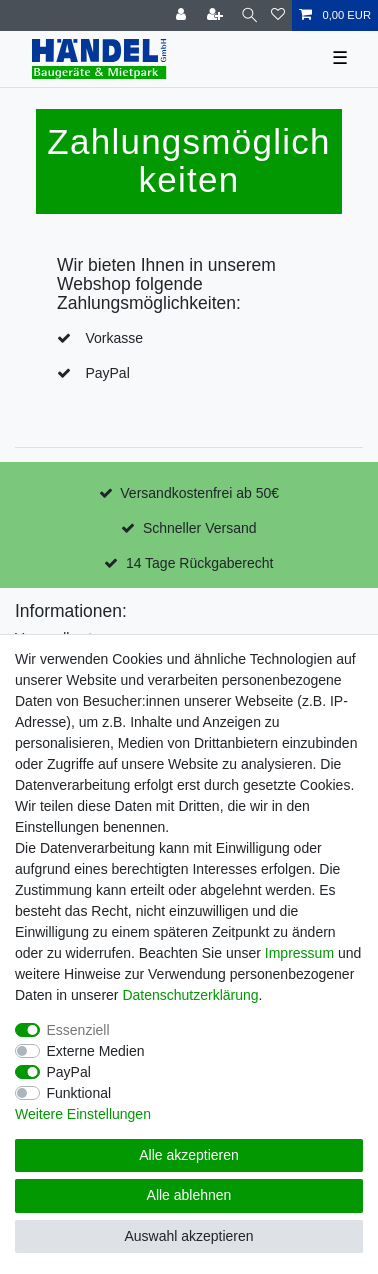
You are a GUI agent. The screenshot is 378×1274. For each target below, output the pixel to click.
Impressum (299, 953)
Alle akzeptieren (189, 1155)
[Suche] (249, 15)
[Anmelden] (183, 15)
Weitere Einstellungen (83, 1114)
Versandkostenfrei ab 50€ (199, 493)
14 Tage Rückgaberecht (200, 563)
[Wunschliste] (278, 15)
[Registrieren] (217, 15)
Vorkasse (114, 338)
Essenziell (78, 1030)
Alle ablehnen (189, 1195)
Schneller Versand (200, 528)
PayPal (107, 373)
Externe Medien (96, 1051)
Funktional (79, 1093)
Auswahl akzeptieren (188, 1236)
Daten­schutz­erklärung (190, 995)
